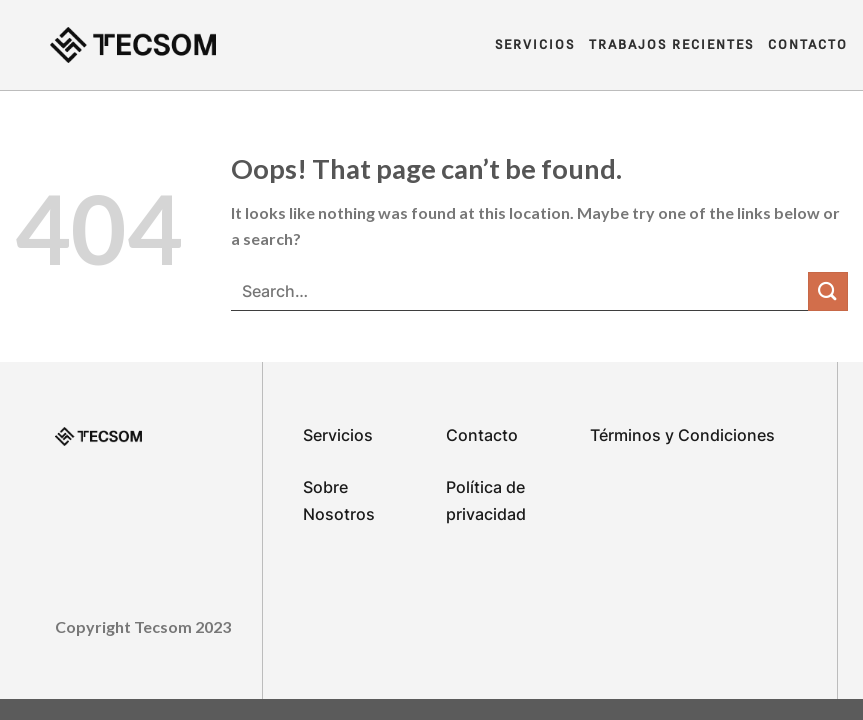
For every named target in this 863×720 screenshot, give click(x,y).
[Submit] (828, 291)
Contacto (808, 44)
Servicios (535, 44)
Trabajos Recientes (671, 44)
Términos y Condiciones (682, 435)
